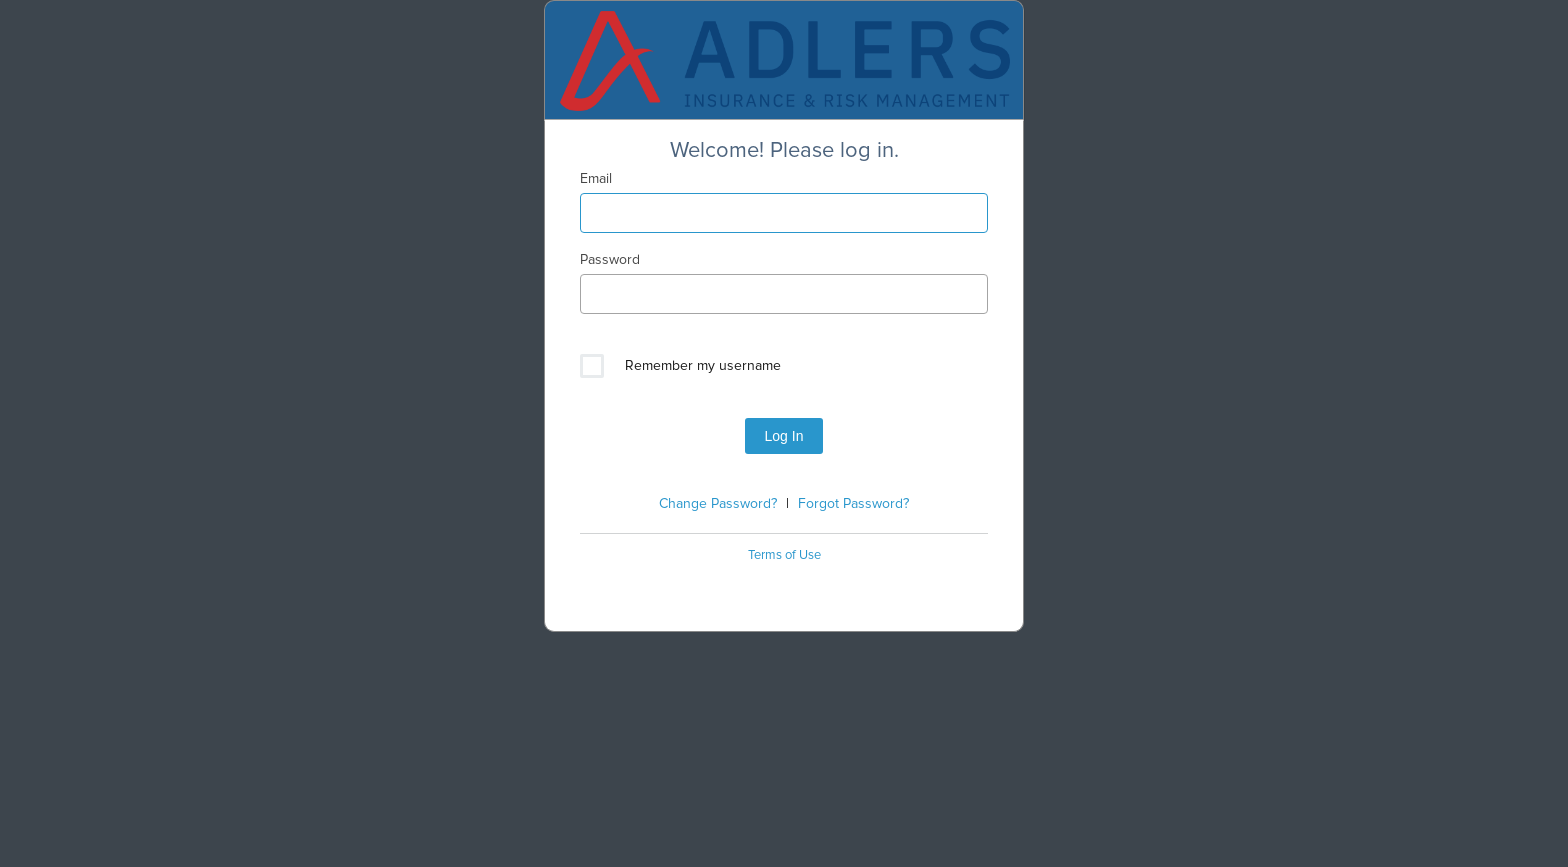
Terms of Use (784, 555)
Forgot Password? (853, 504)
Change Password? (718, 504)
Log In (784, 436)
